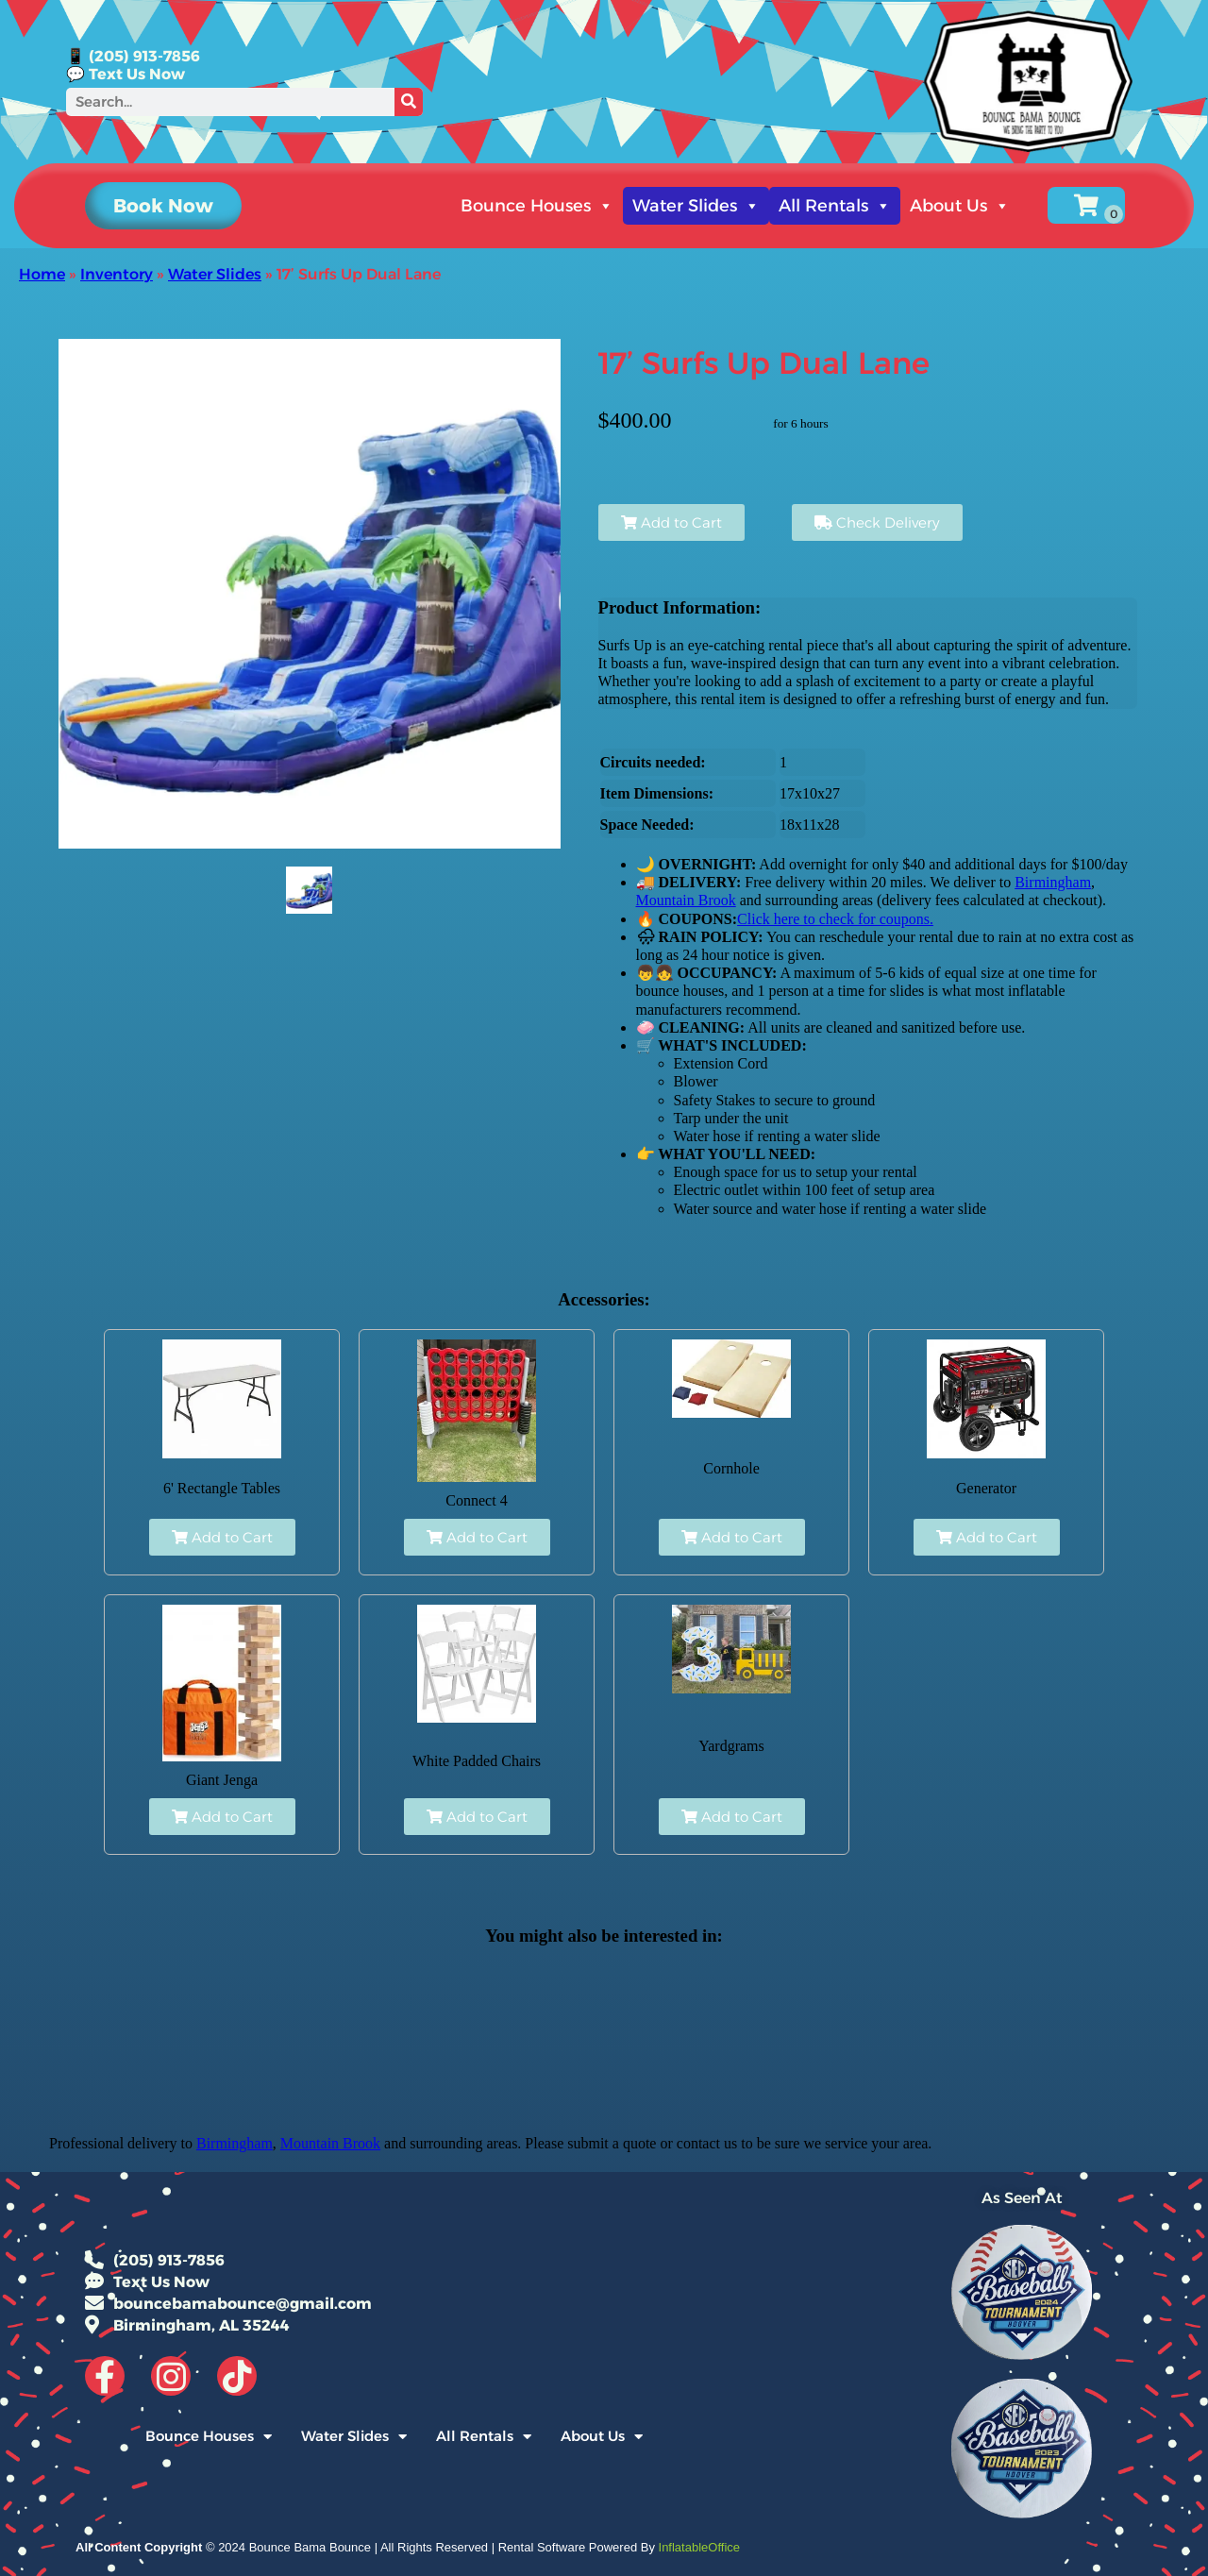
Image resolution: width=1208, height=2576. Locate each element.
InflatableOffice (699, 2547)
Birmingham (1053, 882)
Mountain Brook (686, 900)
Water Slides (696, 206)
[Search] (408, 102)
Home (42, 274)
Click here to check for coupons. (835, 919)
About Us (960, 206)
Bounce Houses (537, 206)
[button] (163, 205)
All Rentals (835, 206)
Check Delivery (877, 522)
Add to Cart (671, 522)
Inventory (116, 274)
